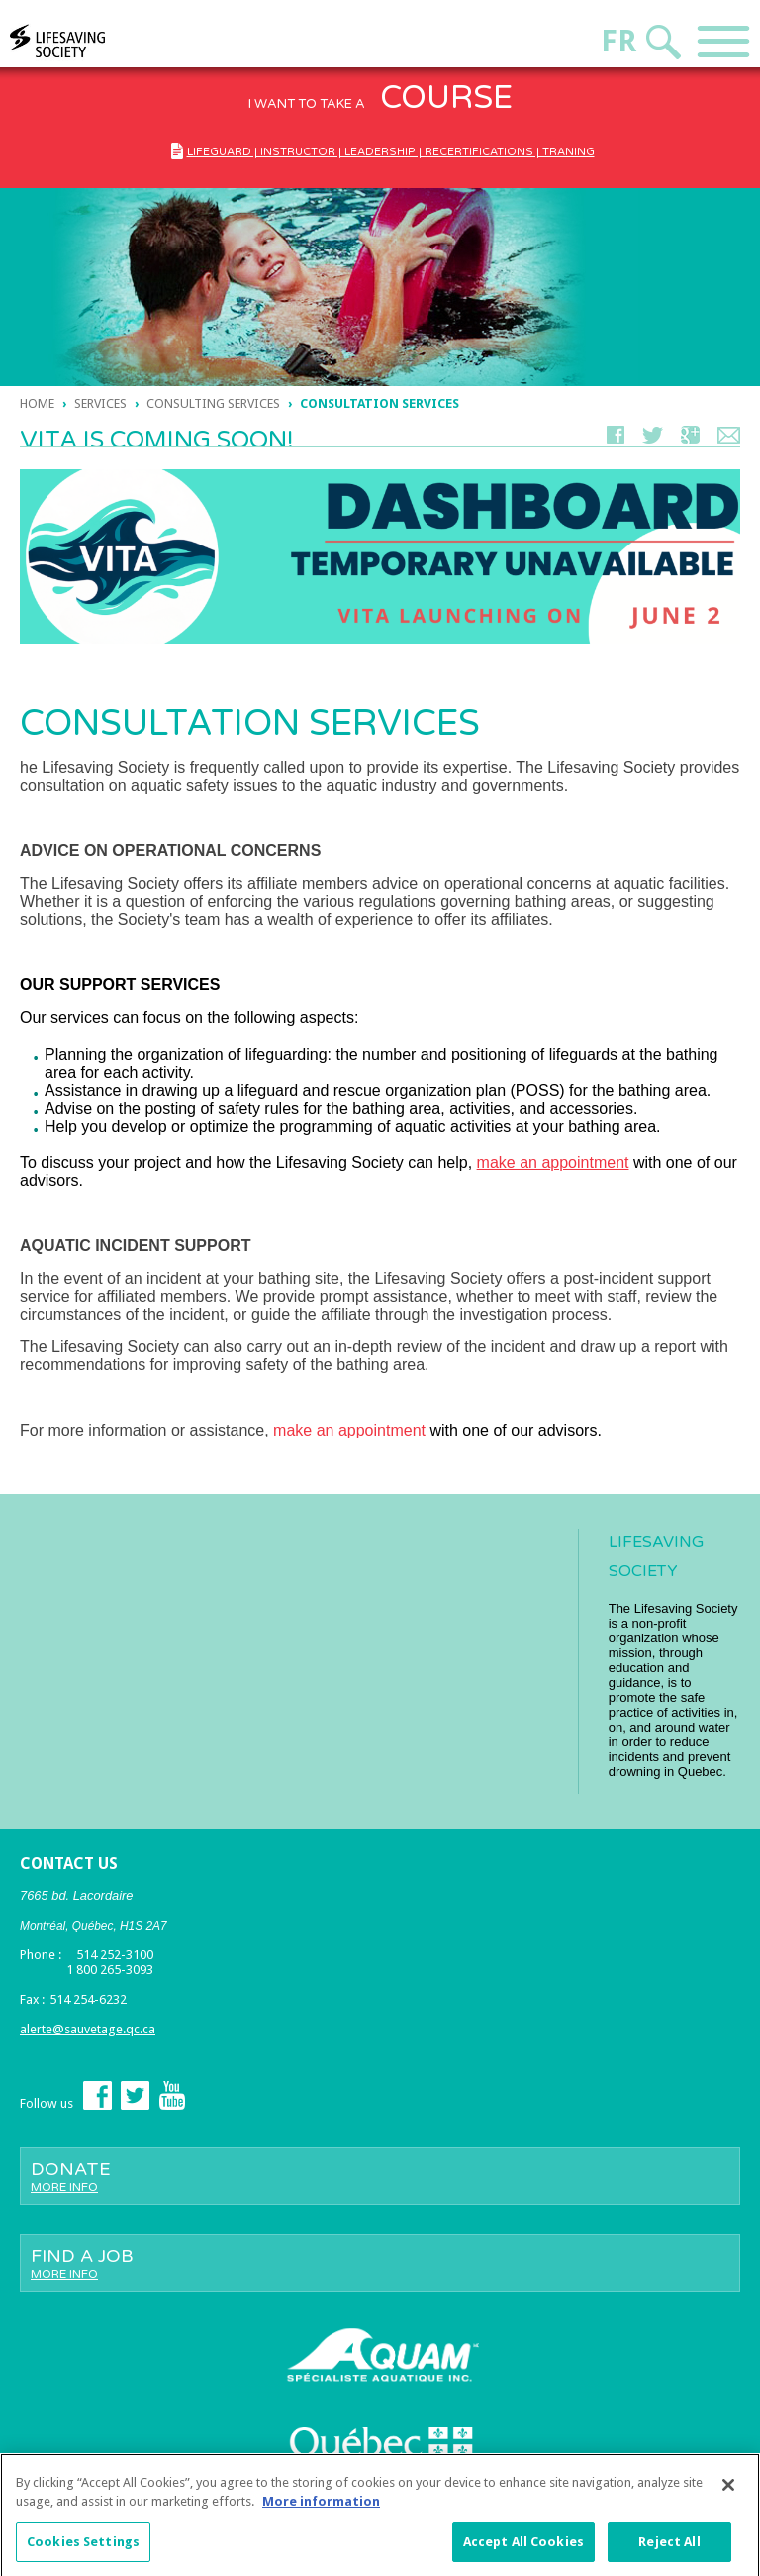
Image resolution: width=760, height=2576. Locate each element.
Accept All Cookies (523, 2548)
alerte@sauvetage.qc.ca (87, 2029)
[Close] (728, 2492)
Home (37, 403)
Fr (618, 41)
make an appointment (553, 1162)
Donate (380, 2176)
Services (100, 403)
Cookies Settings (83, 2548)
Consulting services (214, 403)
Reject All (669, 2548)
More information (321, 2508)
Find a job (380, 2263)
